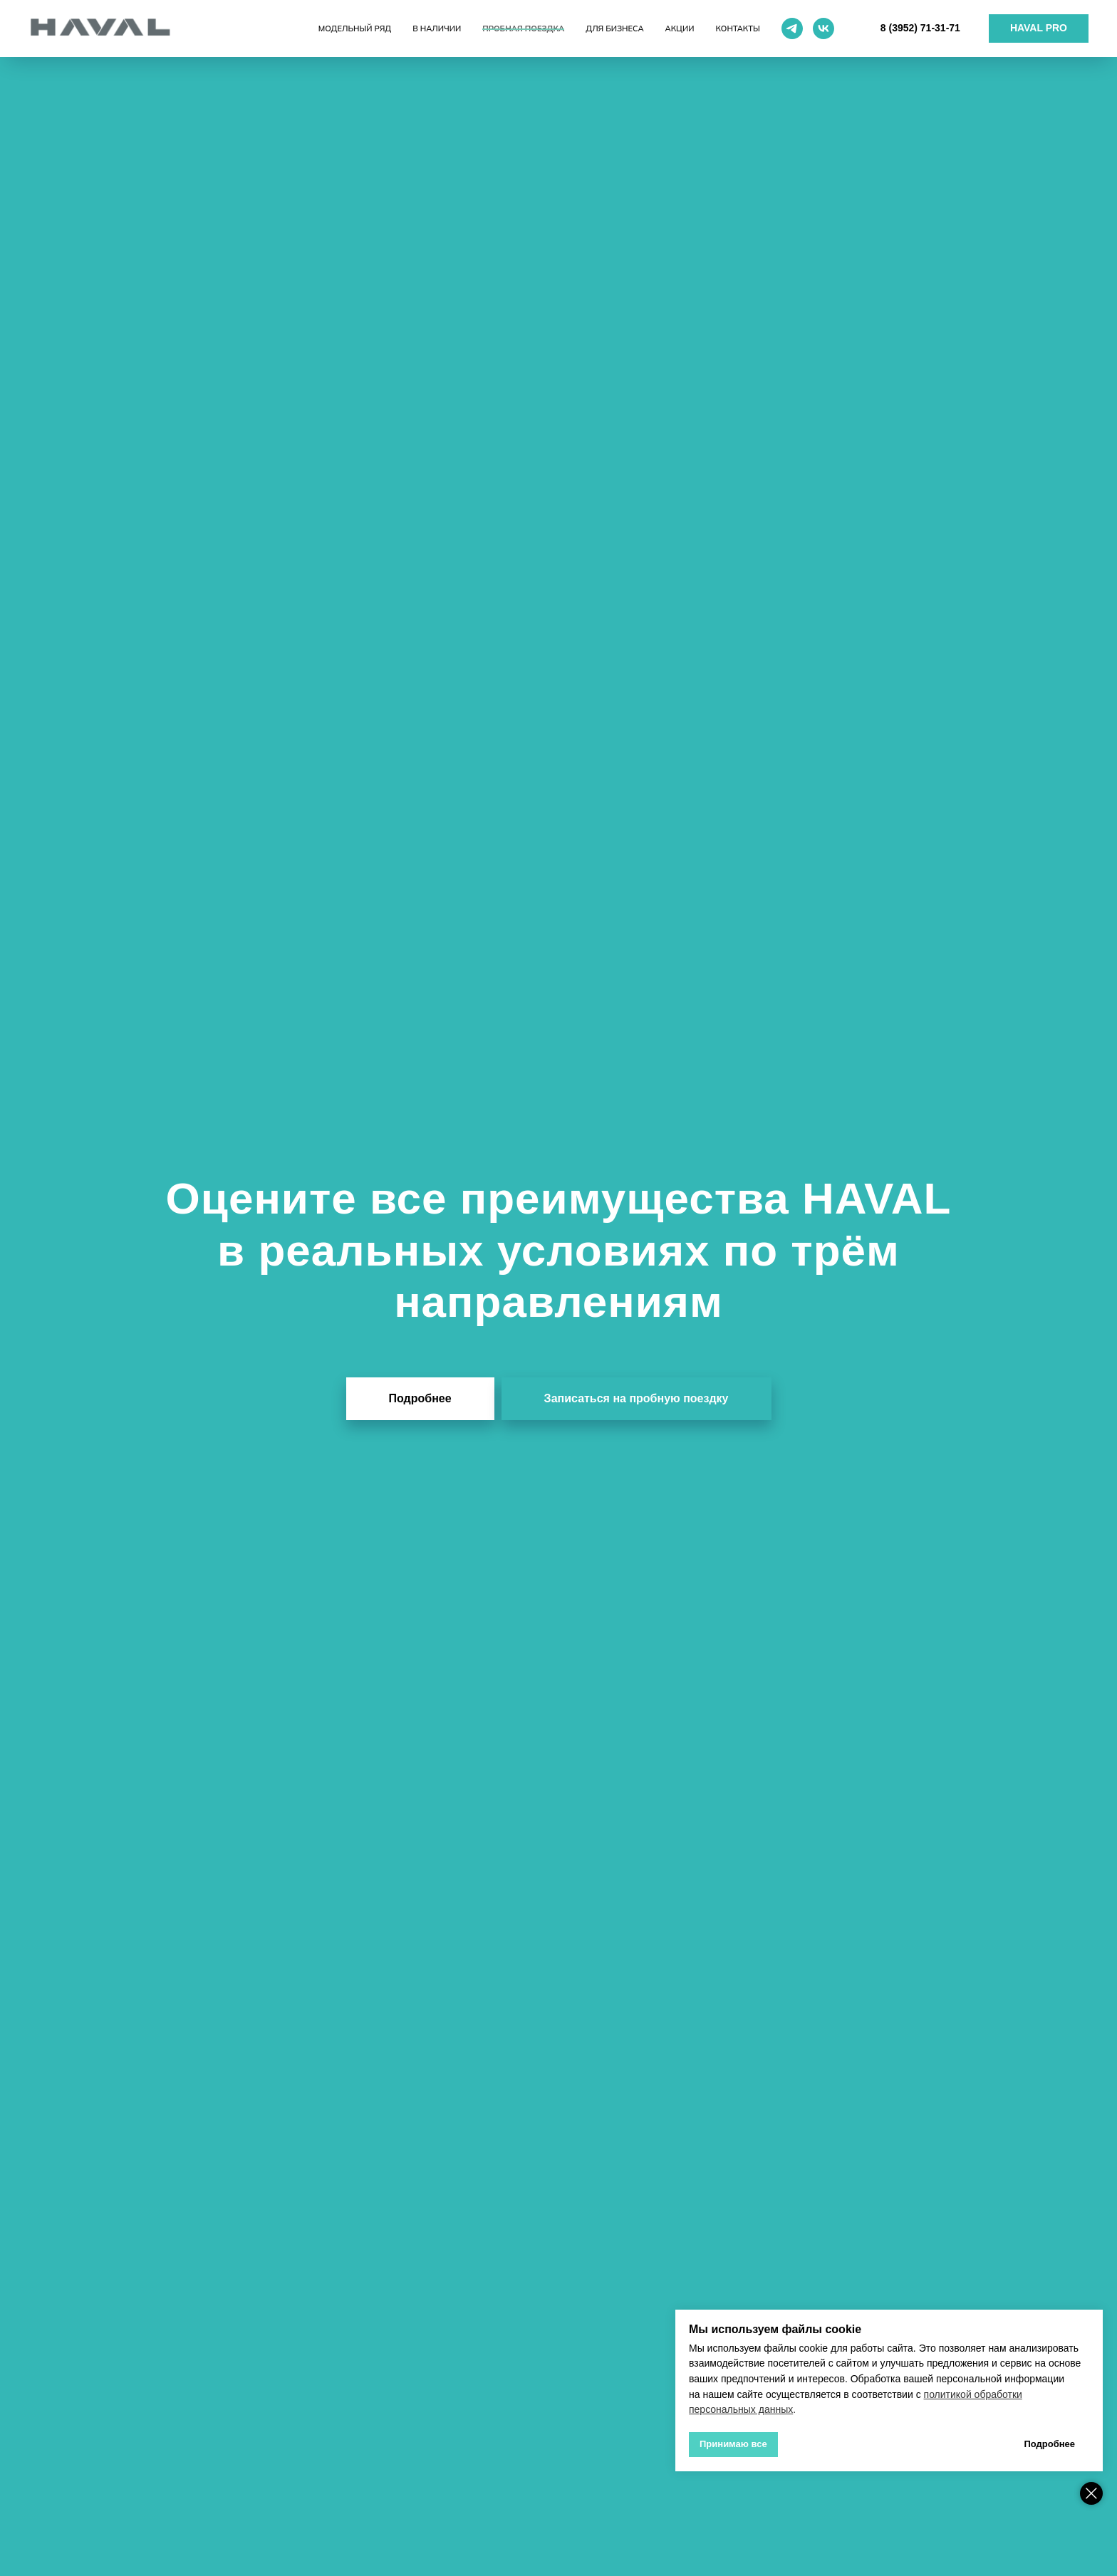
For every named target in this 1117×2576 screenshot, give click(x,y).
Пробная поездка (523, 28)
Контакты (738, 28)
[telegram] (792, 28)
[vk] (823, 28)
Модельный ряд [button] (355, 28)
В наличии (436, 28)
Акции (680, 28)
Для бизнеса (614, 28)
